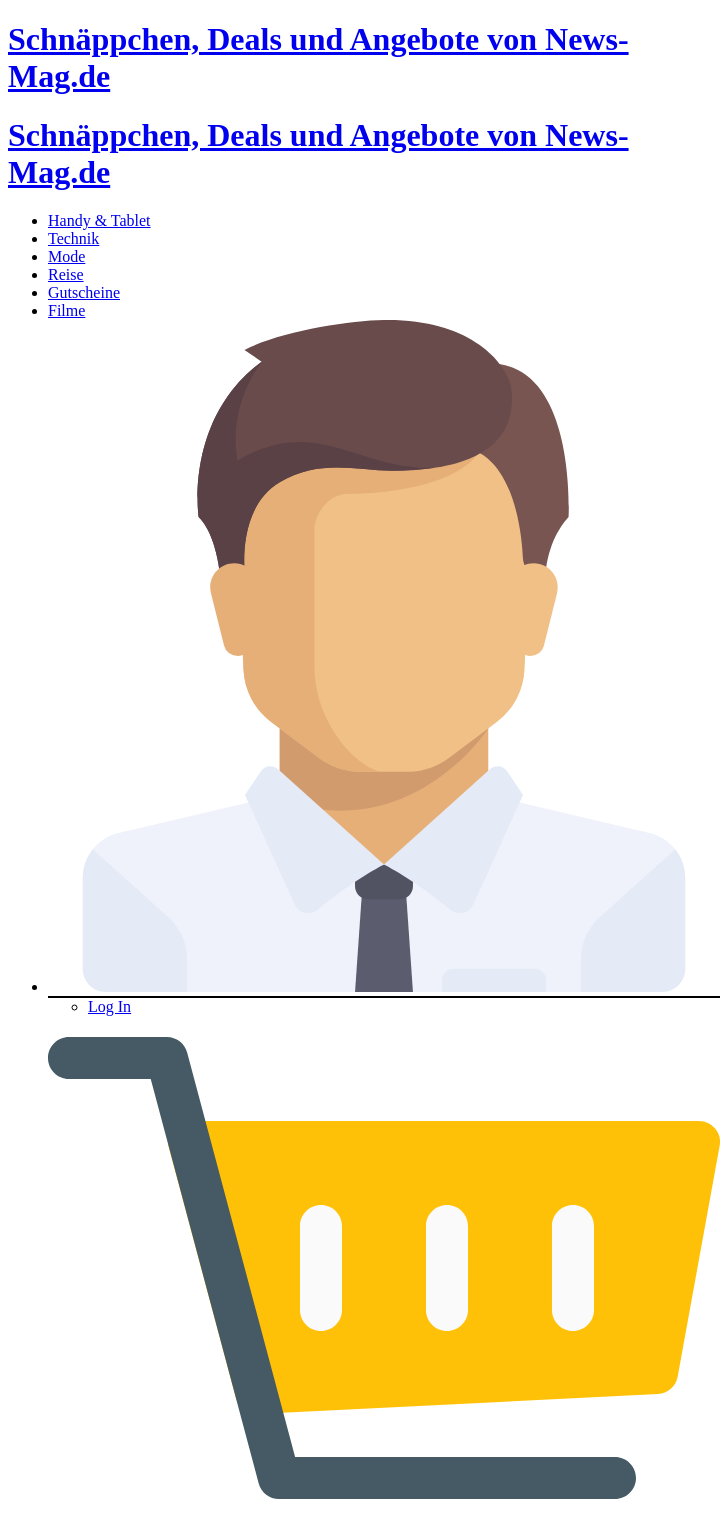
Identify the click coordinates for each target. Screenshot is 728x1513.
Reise (66, 274)
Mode (66, 256)
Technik (73, 238)
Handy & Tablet (99, 220)
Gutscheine (84, 292)
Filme (66, 310)
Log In (109, 1006)
